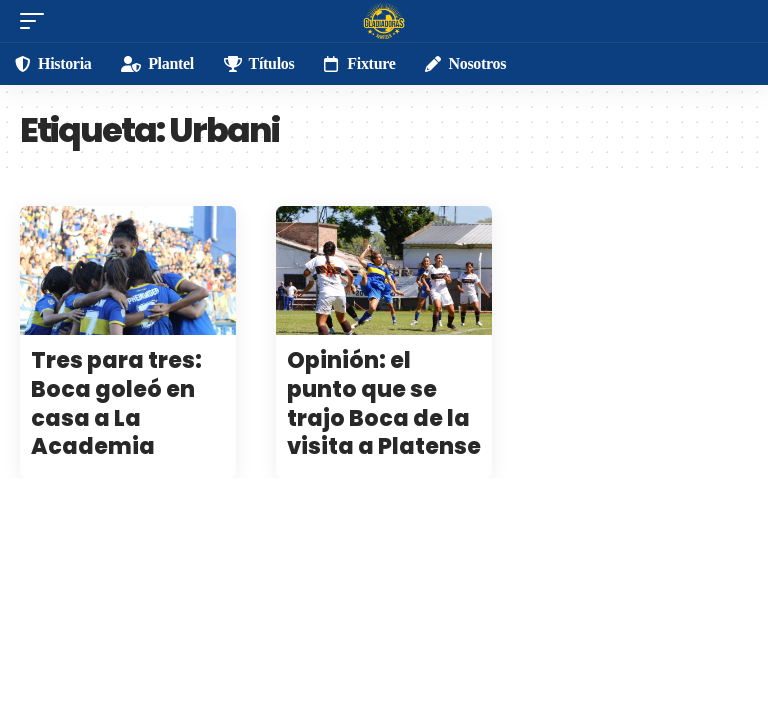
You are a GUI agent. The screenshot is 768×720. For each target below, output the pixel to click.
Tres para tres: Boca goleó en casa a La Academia (116, 403)
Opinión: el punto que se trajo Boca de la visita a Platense (384, 403)
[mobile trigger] (37, 21)
